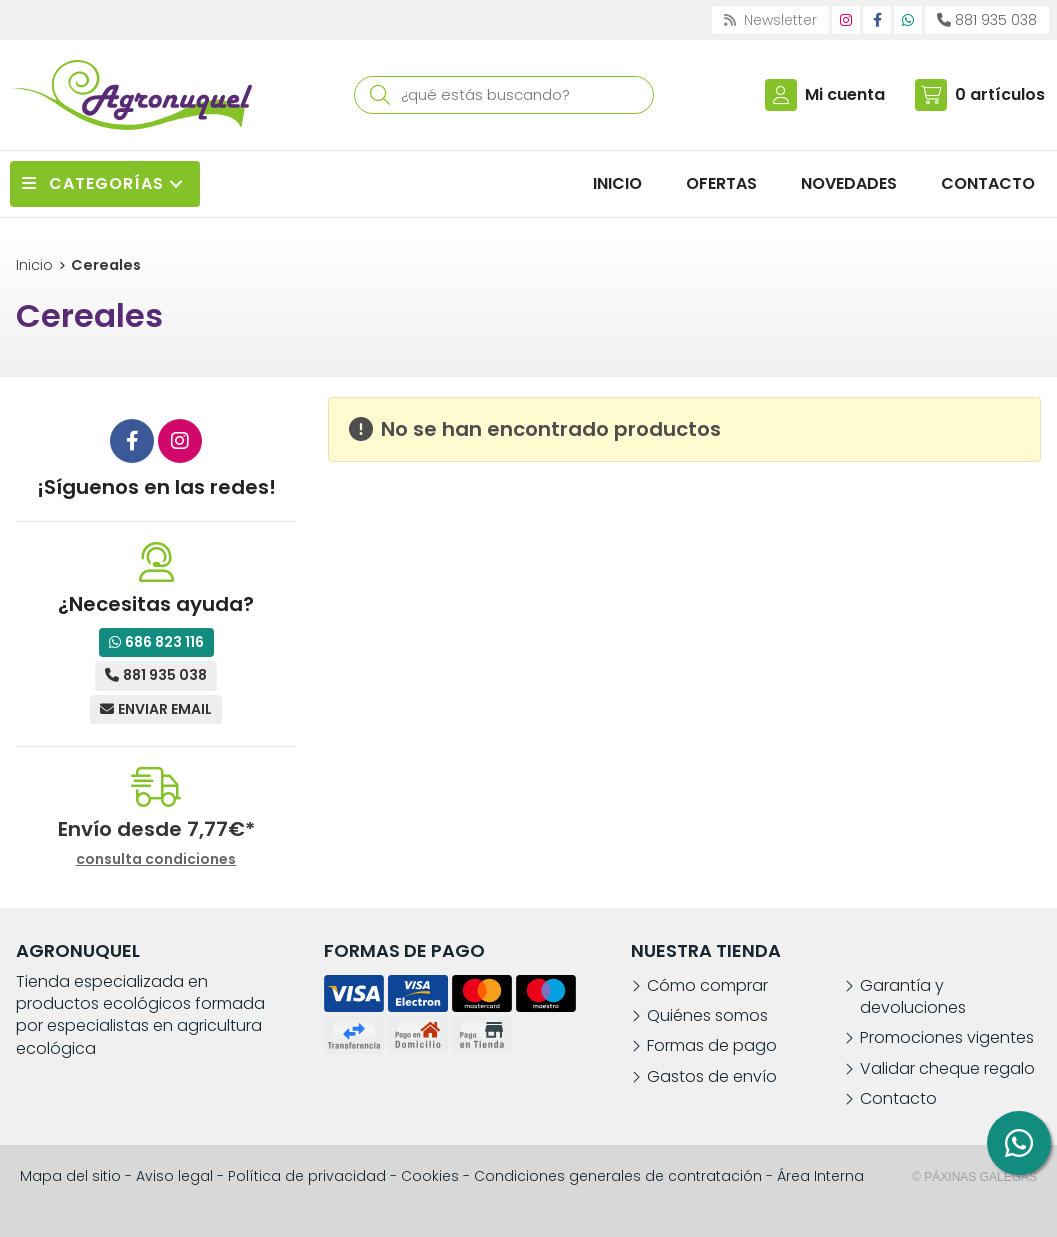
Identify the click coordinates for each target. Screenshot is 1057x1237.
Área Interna (820, 1176)
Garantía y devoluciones (913, 997)
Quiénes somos (707, 1016)
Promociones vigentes (947, 1038)
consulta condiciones (156, 859)
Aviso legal (174, 1176)
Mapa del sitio (70, 1176)
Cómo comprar (707, 986)
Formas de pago (712, 1046)
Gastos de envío (712, 1077)
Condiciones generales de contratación (618, 1176)
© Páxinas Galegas (974, 1177)
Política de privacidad (307, 1176)
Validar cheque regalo (947, 1069)
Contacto (898, 1099)
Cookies (430, 1176)
